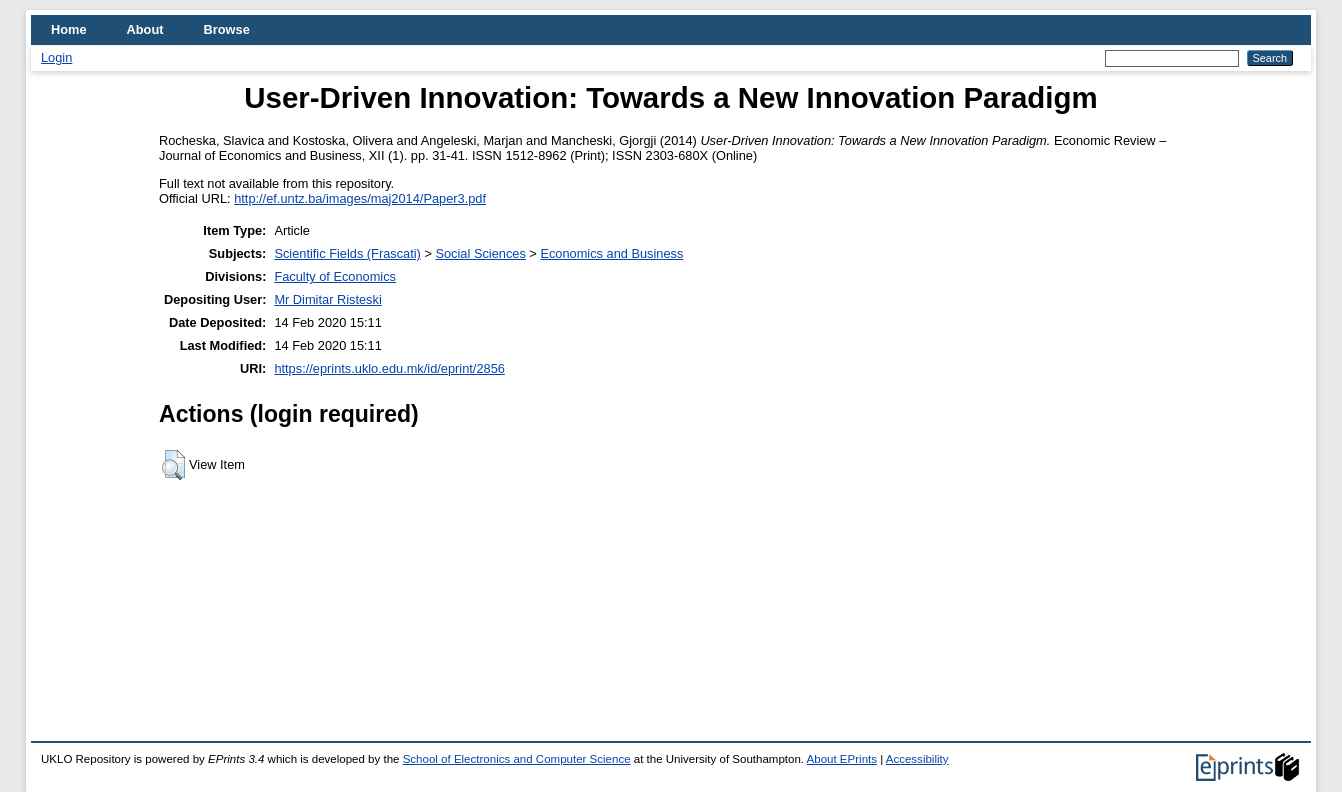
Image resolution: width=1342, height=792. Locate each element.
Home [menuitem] (69, 29)
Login (56, 57)
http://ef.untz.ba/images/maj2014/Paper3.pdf (360, 198)
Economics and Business (611, 253)
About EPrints (842, 759)
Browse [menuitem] (227, 29)
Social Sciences (480, 253)
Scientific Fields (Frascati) (347, 253)
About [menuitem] (145, 29)
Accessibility (917, 759)
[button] (173, 465)
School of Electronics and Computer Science (517, 759)
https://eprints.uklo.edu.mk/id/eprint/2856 (389, 368)
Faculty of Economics (335, 276)
